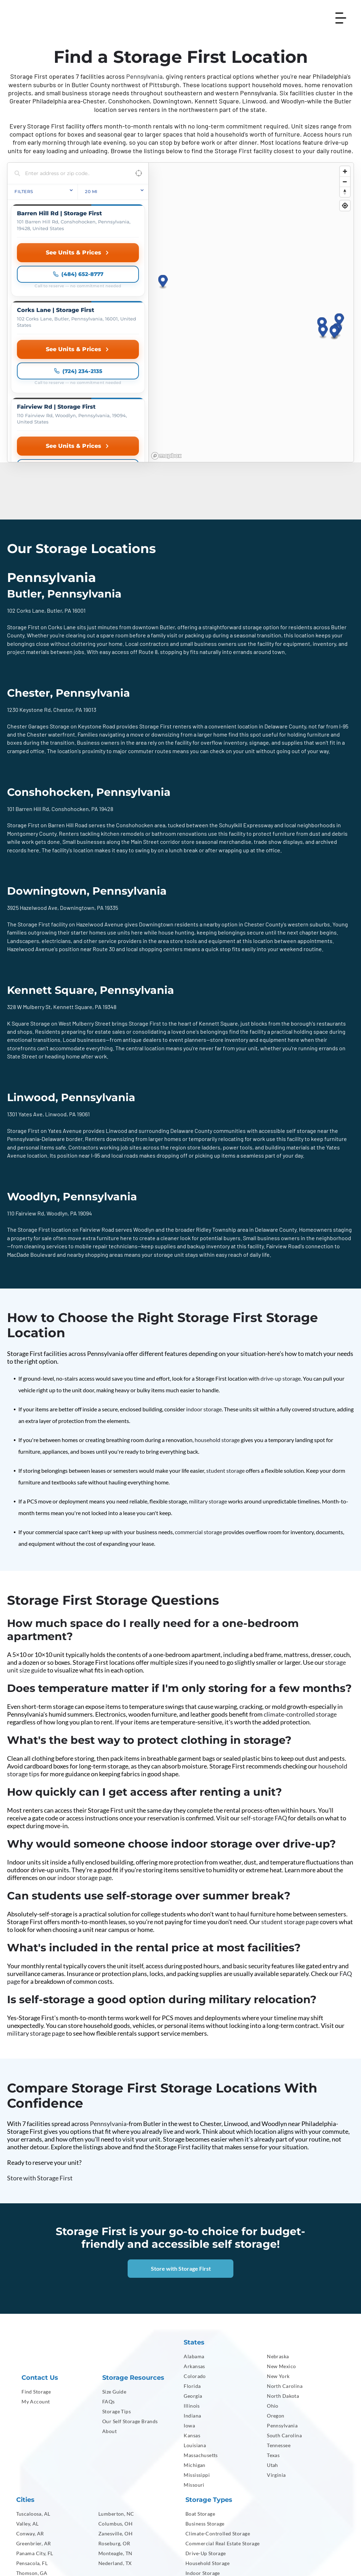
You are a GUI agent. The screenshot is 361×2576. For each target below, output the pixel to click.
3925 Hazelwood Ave (32, 784)
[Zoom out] (345, 181)
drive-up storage (281, 1254)
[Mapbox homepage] (166, 332)
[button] (339, 258)
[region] (251, 250)
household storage (217, 1316)
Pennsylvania (144, 76)
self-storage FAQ (264, 1694)
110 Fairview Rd (25, 1089)
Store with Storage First (40, 2054)
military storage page (36, 1910)
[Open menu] (340, 18)
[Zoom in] (345, 171)
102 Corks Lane (25, 487)
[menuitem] (57, 2268)
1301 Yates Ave (25, 990)
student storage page (290, 1798)
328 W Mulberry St (29, 883)
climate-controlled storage (300, 1591)
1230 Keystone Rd (29, 586)
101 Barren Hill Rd (28, 685)
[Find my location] (345, 205)
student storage (225, 1347)
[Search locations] (72, 173)
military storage (208, 1377)
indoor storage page (84, 1754)
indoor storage (204, 1285)
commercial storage (198, 1408)
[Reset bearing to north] (345, 192)
